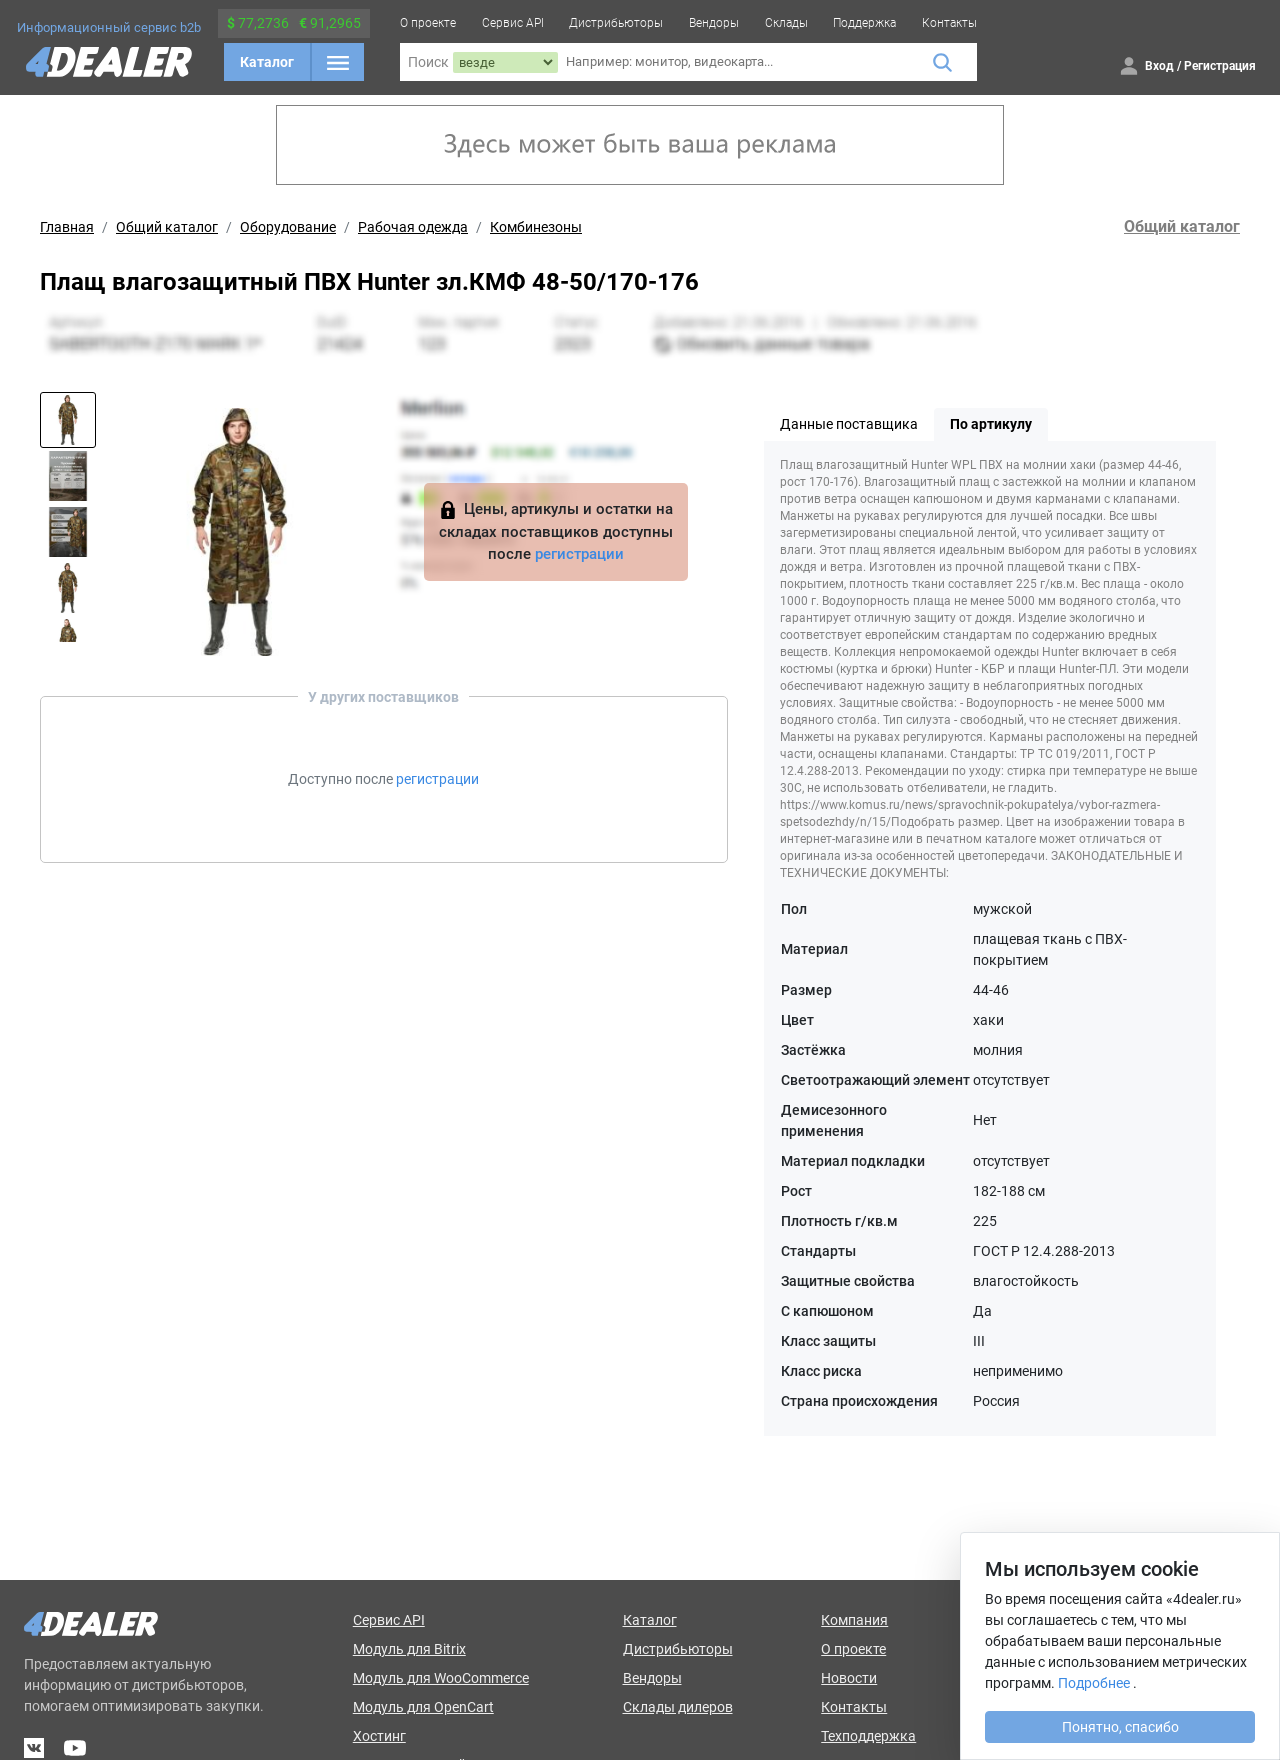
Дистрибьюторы (616, 23)
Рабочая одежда (413, 227)
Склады (786, 23)
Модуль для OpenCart (423, 1707)
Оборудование (288, 227)
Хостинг (379, 1736)
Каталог (267, 62)
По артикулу (991, 424)
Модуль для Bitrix (409, 1649)
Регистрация (1220, 66)
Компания (854, 1620)
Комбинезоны (536, 227)
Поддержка (864, 23)
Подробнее (1094, 1683)
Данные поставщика (849, 424)
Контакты (949, 23)
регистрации (579, 554)
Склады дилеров (678, 1707)
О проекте (428, 23)
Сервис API (513, 23)
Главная (67, 227)
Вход (1159, 66)
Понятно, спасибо (1120, 1727)
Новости (849, 1678)
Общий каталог (167, 227)
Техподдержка (868, 1736)
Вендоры (714, 23)
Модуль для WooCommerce (441, 1678)
